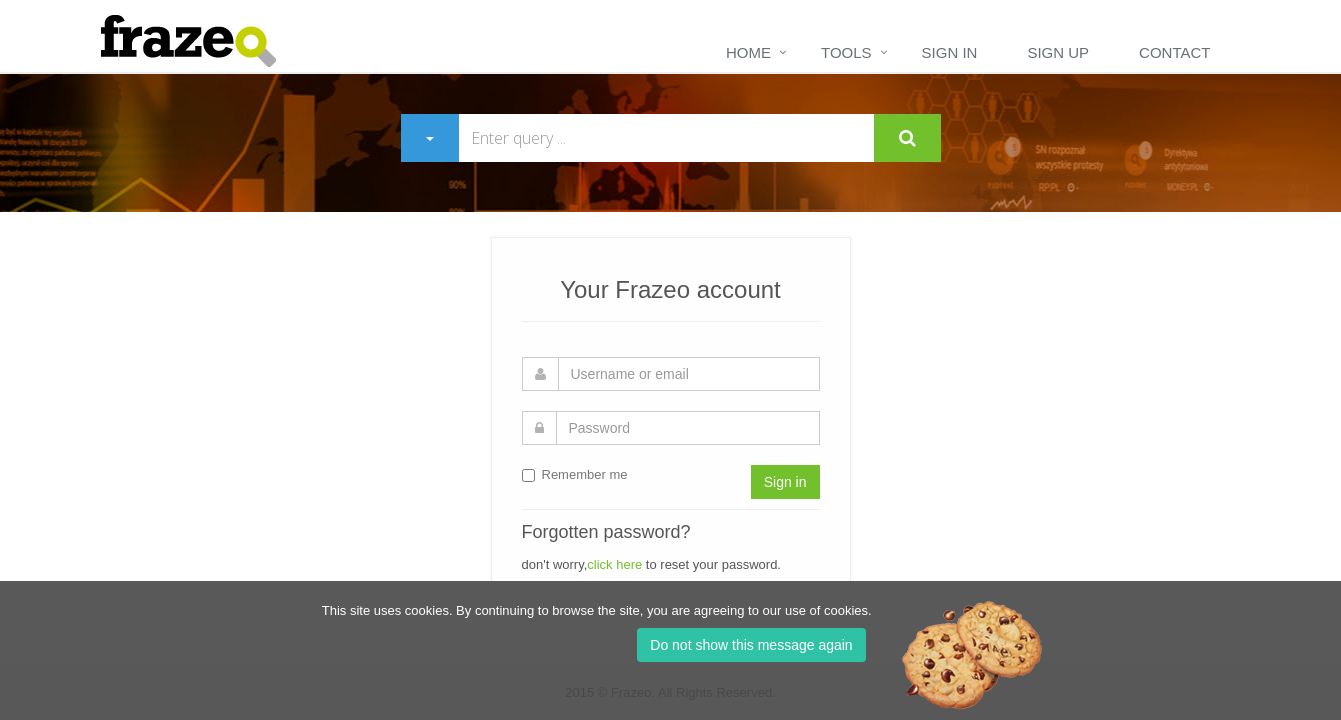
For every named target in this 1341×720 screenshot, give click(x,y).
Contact (1174, 52)
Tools (846, 52)
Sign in (950, 52)
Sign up (1058, 52)
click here (614, 564)
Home (748, 52)
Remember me (575, 474)
